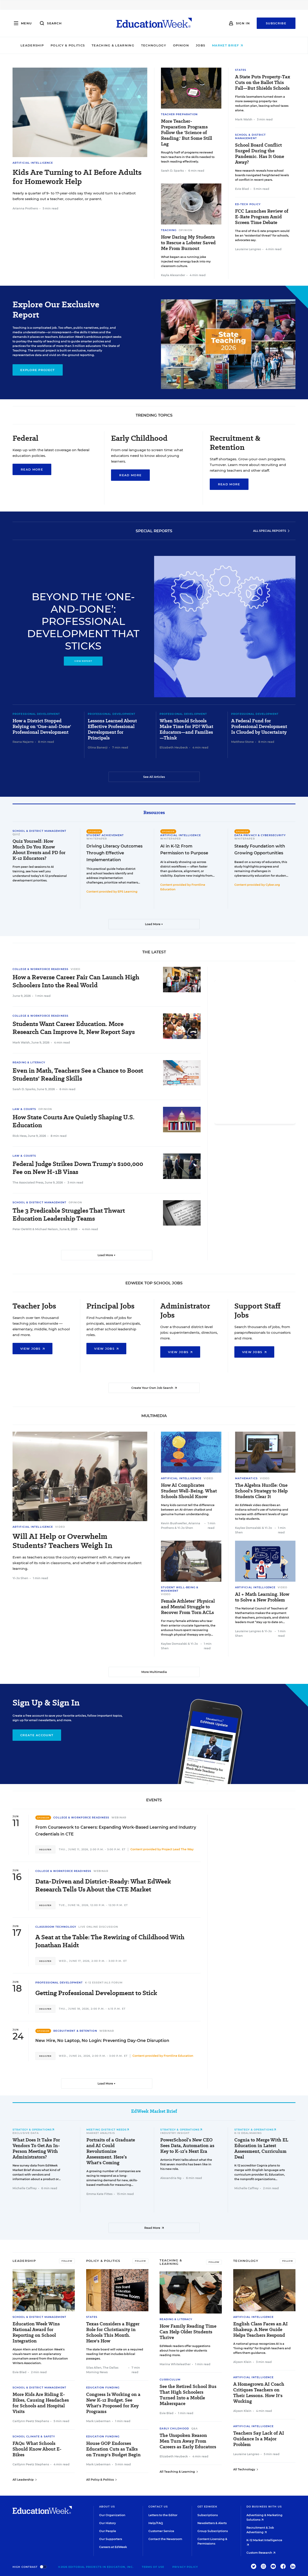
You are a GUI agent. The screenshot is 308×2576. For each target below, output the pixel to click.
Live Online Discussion (98, 1926)
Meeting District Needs (107, 2129)
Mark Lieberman (98, 2421)
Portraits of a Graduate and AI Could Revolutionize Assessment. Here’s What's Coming (110, 2151)
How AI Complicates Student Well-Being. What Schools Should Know (189, 1490)
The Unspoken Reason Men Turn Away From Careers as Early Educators (188, 2441)
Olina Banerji (98, 747)
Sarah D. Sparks (172, 170)
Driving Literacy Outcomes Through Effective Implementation (114, 853)
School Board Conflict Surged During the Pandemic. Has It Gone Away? (259, 153)
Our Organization (112, 2515)
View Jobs (32, 1348)
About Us (107, 2506)
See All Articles (154, 777)
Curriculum (170, 2379)
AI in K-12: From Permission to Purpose (184, 849)
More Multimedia (154, 1672)
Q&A (194, 2428)
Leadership (54, 45)
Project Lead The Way (178, 1849)
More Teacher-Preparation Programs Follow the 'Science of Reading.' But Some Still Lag (186, 132)
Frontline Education (178, 2055)
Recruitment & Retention (75, 2030)
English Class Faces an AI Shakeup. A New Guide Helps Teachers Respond (260, 2329)
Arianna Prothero (25, 208)
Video (75, 969)
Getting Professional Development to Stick (96, 1993)
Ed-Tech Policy (248, 204)
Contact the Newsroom (165, 2539)
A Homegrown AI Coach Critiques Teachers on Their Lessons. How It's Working (258, 2392)
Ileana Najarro (23, 741)
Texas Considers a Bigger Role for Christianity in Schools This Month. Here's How (113, 2332)
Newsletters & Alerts (212, 2523)
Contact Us (158, 2506)
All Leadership (23, 2479)
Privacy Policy (185, 2566)
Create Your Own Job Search (154, 1388)
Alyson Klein (242, 2362)
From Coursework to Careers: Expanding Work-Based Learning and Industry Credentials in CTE (115, 1831)
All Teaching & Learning (177, 2471)
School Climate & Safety (34, 2436)
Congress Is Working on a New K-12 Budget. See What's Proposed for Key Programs (113, 2403)
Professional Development (36, 713)
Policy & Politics (90, 45)
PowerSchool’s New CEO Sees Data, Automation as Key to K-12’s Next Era (187, 2145)
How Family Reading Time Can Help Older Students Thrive (188, 2331)
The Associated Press (28, 1182)
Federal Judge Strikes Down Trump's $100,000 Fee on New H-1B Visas (78, 1168)
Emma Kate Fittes (99, 2194)
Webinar (118, 1817)
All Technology (244, 2469)
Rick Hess (19, 1136)
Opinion (203, 45)
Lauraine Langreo (248, 249)
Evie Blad (242, 189)
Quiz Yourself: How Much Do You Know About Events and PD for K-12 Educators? (39, 849)
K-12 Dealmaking (248, 2133)
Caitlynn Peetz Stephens (31, 2421)
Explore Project (37, 370)
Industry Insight (175, 2133)
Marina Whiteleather (175, 2364)
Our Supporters (110, 2539)
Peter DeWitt (22, 1229)
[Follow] (67, 2261)
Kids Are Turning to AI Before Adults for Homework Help (77, 177)
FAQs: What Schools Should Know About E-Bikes (37, 2449)
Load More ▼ (154, 924)
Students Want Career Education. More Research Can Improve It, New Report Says (74, 1028)
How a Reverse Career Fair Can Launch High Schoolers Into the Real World (76, 981)
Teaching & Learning (135, 45)
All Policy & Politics (100, 2479)
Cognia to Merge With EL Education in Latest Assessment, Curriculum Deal (261, 2148)
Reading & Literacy (29, 1062)
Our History (107, 2523)
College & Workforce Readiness (40, 969)
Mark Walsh (243, 119)
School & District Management (250, 136)
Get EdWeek (207, 2506)
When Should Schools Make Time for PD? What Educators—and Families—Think (186, 729)
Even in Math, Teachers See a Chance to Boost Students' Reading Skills (78, 1074)
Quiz (16, 834)
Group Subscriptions (212, 2531)
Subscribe (276, 23)
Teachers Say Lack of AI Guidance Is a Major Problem (258, 2438)
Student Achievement (105, 835)
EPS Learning (127, 891)
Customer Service (161, 2531)
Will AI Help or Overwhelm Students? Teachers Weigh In (62, 1541)
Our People (107, 2531)
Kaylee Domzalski (248, 1528)
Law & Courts (24, 1109)
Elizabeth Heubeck (174, 747)
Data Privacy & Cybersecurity (260, 835)
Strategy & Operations (33, 2129)
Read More (32, 469)
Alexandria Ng (170, 2178)
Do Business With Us (264, 2506)
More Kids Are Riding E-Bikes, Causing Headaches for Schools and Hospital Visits (41, 2403)
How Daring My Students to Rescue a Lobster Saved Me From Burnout (188, 242)
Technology (176, 45)
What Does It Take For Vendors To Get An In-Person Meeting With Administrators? (36, 2148)
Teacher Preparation (179, 114)
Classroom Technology (55, 1926)
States (240, 69)
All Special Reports (272, 531)
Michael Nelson (46, 1229)
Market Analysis (100, 2133)
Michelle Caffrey (25, 2188)
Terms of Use (153, 2566)
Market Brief (249, 45)
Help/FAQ (155, 2523)
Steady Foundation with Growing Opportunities (259, 849)
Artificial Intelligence (33, 162)
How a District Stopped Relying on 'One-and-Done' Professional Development (42, 726)
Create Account (36, 1735)
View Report (83, 661)
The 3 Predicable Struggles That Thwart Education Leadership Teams (69, 1214)
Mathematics (246, 1478)
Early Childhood (174, 2428)
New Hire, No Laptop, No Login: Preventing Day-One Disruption (102, 2040)
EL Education (274, 2174)
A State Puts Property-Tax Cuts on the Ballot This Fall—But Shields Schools (262, 82)
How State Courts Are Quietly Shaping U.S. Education (74, 1121)
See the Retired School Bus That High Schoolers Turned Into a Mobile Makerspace (188, 2395)
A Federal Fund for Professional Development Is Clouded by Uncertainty (259, 726)
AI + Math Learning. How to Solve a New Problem (262, 1597)
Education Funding (103, 2387)
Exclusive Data (26, 2133)
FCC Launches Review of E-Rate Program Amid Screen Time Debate (261, 216)
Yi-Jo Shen (20, 1578)
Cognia (262, 2165)
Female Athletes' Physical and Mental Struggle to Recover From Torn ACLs (188, 1606)
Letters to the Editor (162, 2515)
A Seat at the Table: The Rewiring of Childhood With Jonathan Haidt (109, 1941)
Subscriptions (207, 2515)
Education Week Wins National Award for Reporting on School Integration (36, 2332)
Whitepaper (96, 838)
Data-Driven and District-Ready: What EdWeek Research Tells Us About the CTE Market (103, 1885)
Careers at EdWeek (113, 2547)
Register (45, 1849)
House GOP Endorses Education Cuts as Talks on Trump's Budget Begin (113, 2449)
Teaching (169, 230)
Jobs (223, 45)
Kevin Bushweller (174, 1523)
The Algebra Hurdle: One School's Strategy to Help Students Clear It (261, 1490)
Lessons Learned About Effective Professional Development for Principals (112, 729)
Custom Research (260, 2552)
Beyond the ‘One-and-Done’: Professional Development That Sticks (83, 621)
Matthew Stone (242, 741)
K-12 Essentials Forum (104, 1982)
